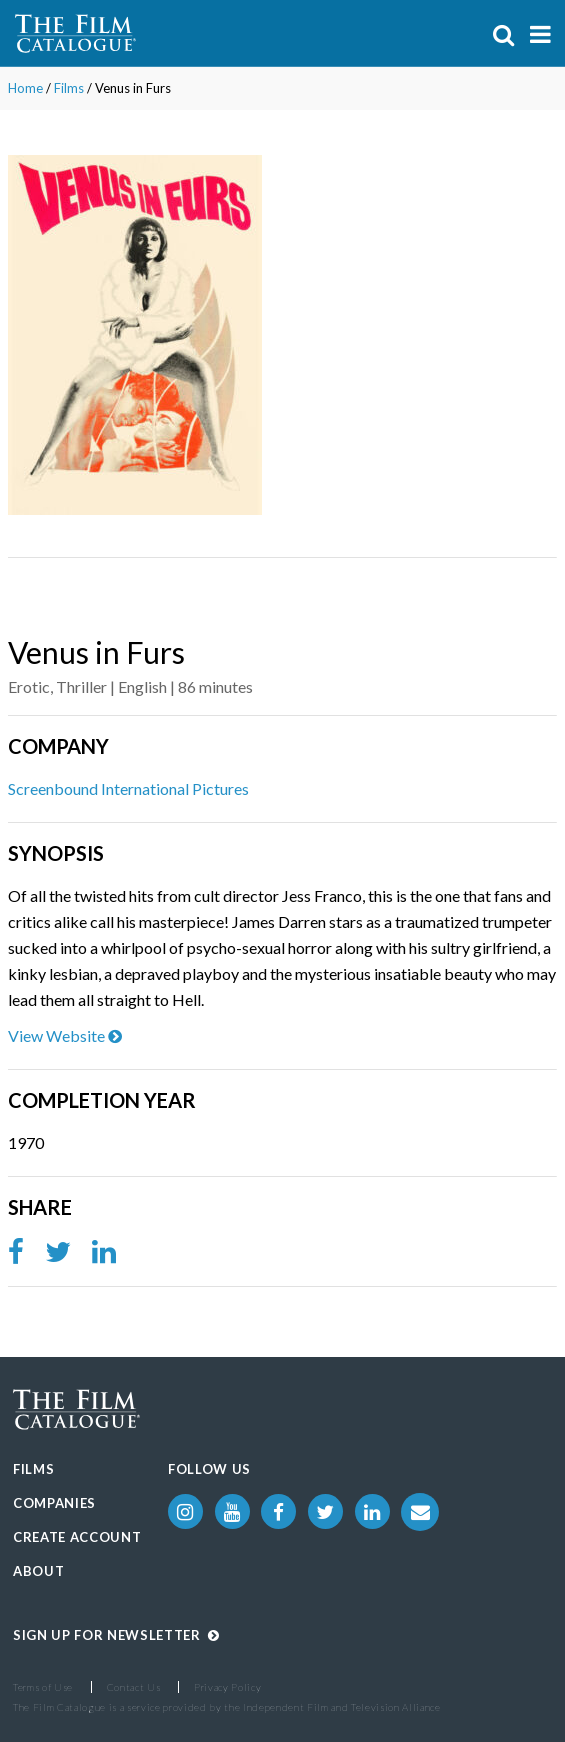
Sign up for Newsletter (116, 1635)
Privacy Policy (227, 1687)
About (38, 1571)
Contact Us (134, 1687)
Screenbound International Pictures (128, 788)
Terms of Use (43, 1687)
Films (69, 88)
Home (25, 88)
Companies (54, 1503)
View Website (65, 1035)
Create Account (77, 1537)
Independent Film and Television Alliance (342, 1707)
